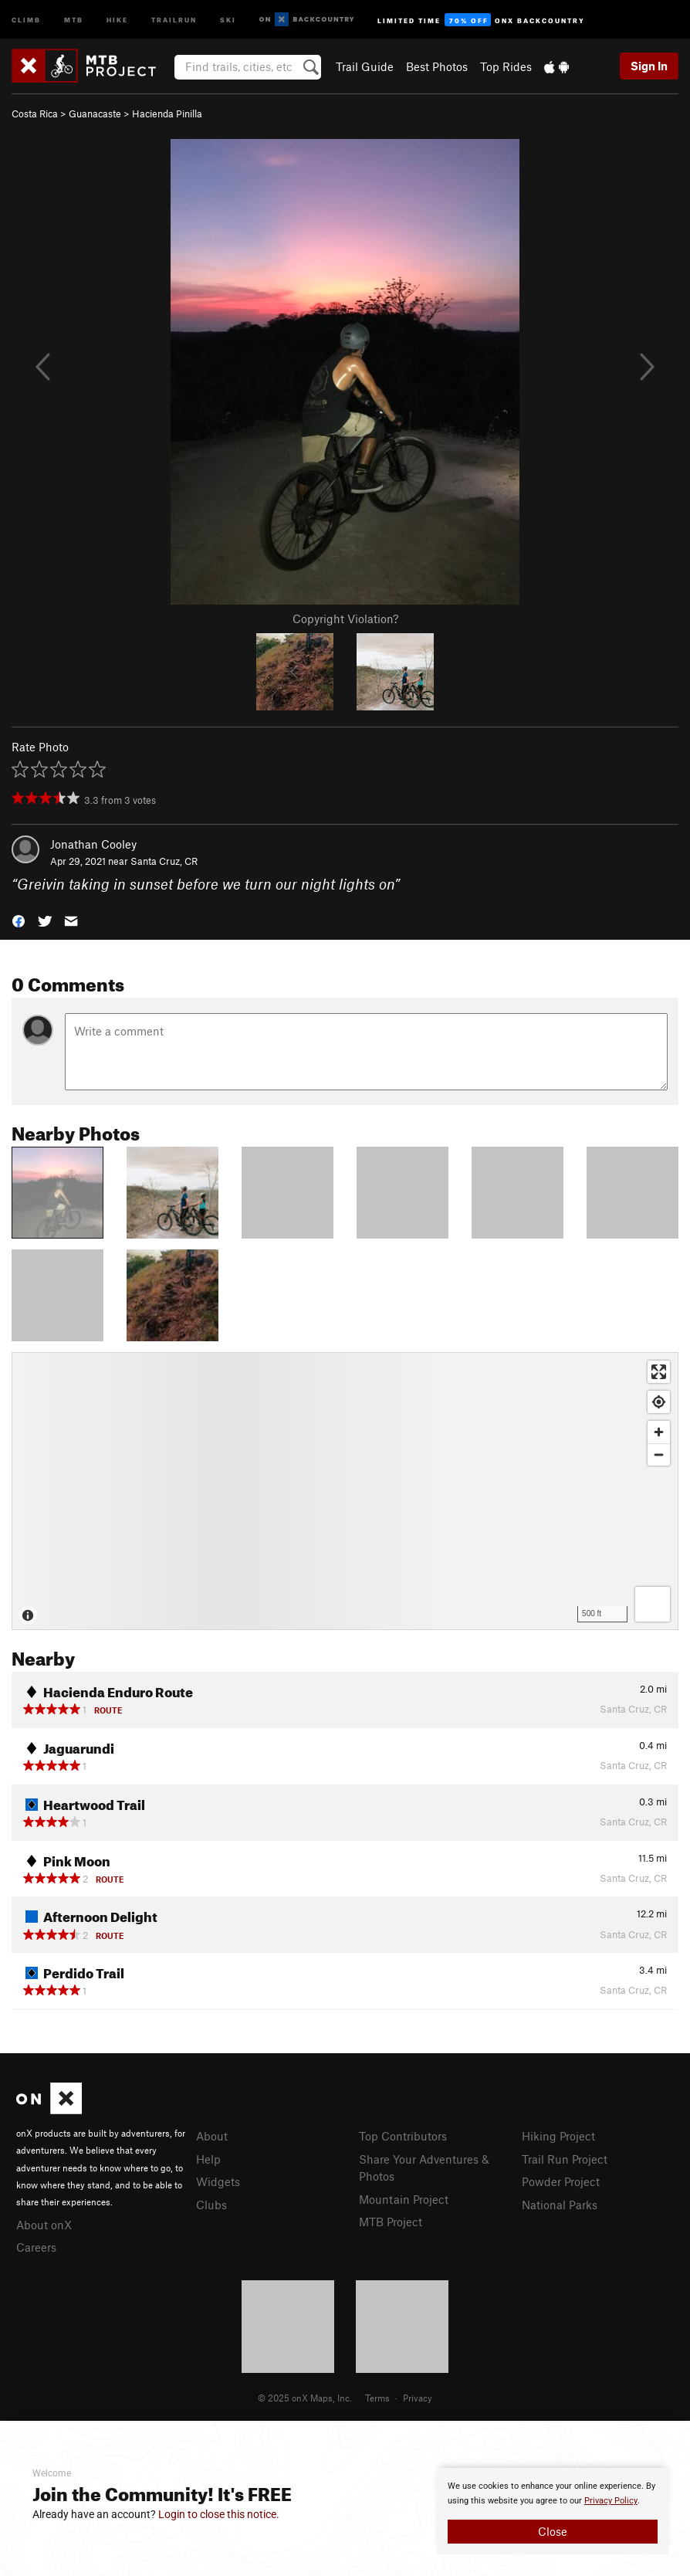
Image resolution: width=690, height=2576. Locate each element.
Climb (26, 19)
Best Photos (437, 66)
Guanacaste (95, 113)
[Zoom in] (659, 1432)
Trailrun (174, 19)
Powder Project (561, 2181)
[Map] (345, 1491)
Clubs (211, 2205)
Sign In (649, 66)
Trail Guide (365, 66)
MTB (73, 19)
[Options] (652, 1604)
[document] (553, 2511)
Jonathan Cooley (93, 844)
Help (208, 2159)
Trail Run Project (564, 2159)
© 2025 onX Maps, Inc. (305, 2397)
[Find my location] (659, 1402)
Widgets (218, 2181)
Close (552, 2531)
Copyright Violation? (345, 618)
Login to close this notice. (218, 2514)
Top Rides (506, 66)
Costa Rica (35, 113)
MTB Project (390, 2222)
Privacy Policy (611, 2501)
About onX (44, 2225)
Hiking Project (558, 2136)
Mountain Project (403, 2199)
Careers (36, 2247)
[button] (18, 920)
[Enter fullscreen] (659, 1372)
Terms (377, 2397)
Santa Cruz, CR (164, 861)
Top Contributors (403, 2136)
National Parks (559, 2205)
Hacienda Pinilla (167, 113)
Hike (117, 19)
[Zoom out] (659, 1454)
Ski (228, 19)
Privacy (417, 2397)
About (212, 2136)
